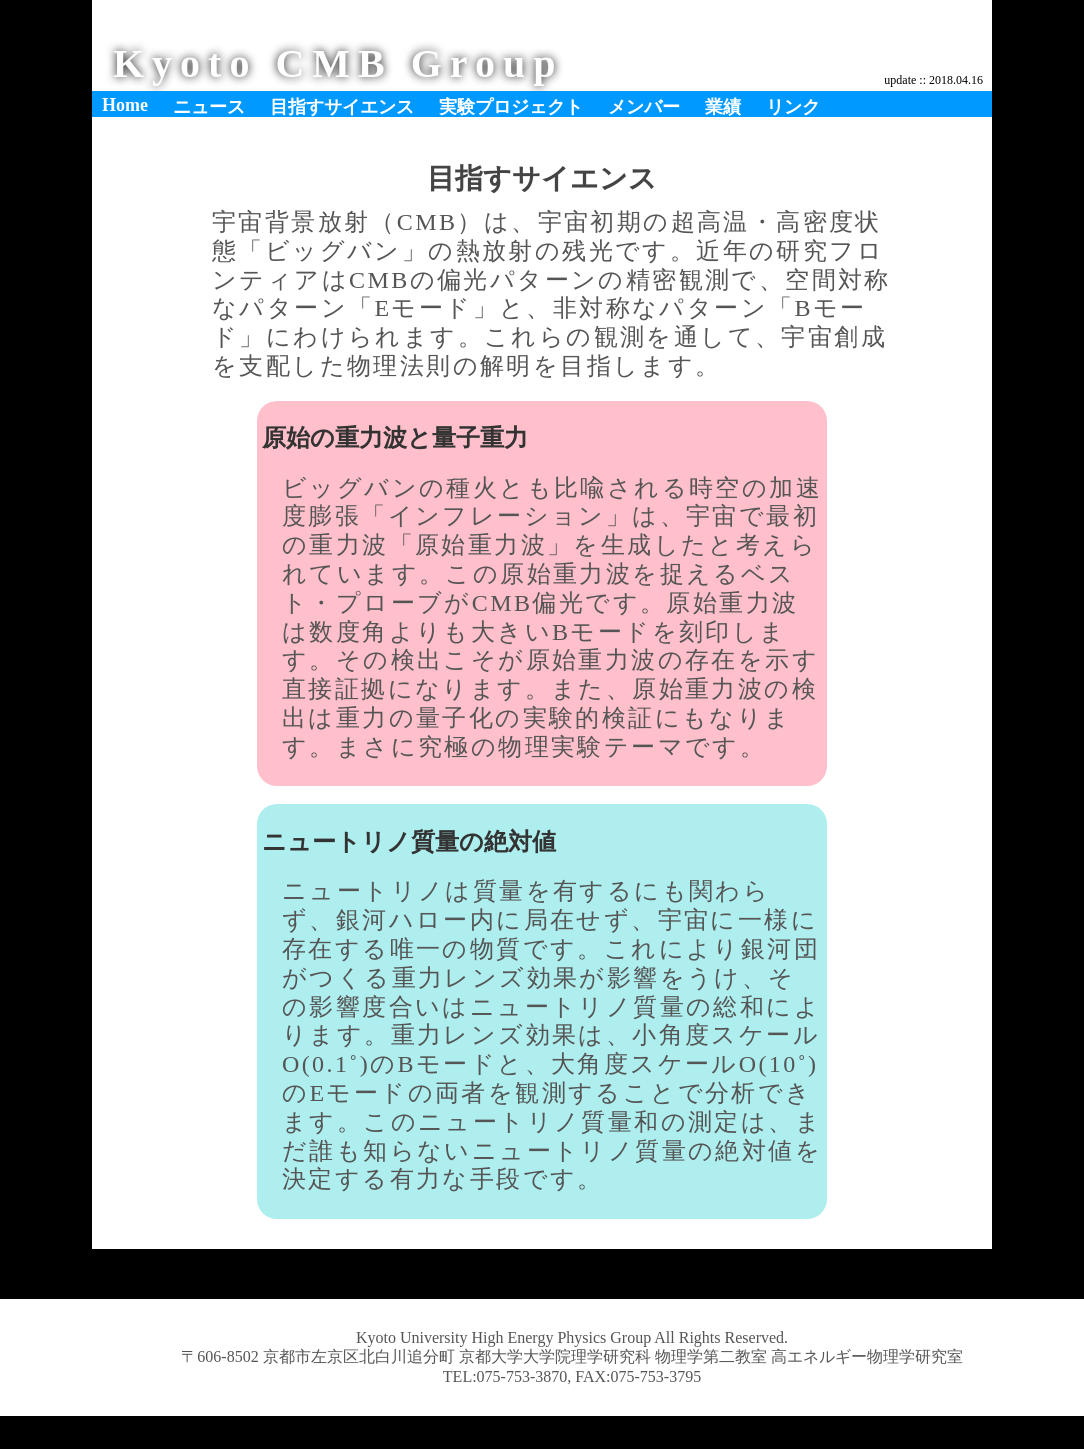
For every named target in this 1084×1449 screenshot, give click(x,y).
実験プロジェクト (511, 107)
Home (125, 105)
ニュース (209, 107)
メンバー (644, 107)
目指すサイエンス (342, 107)
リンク (793, 107)
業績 (723, 107)
